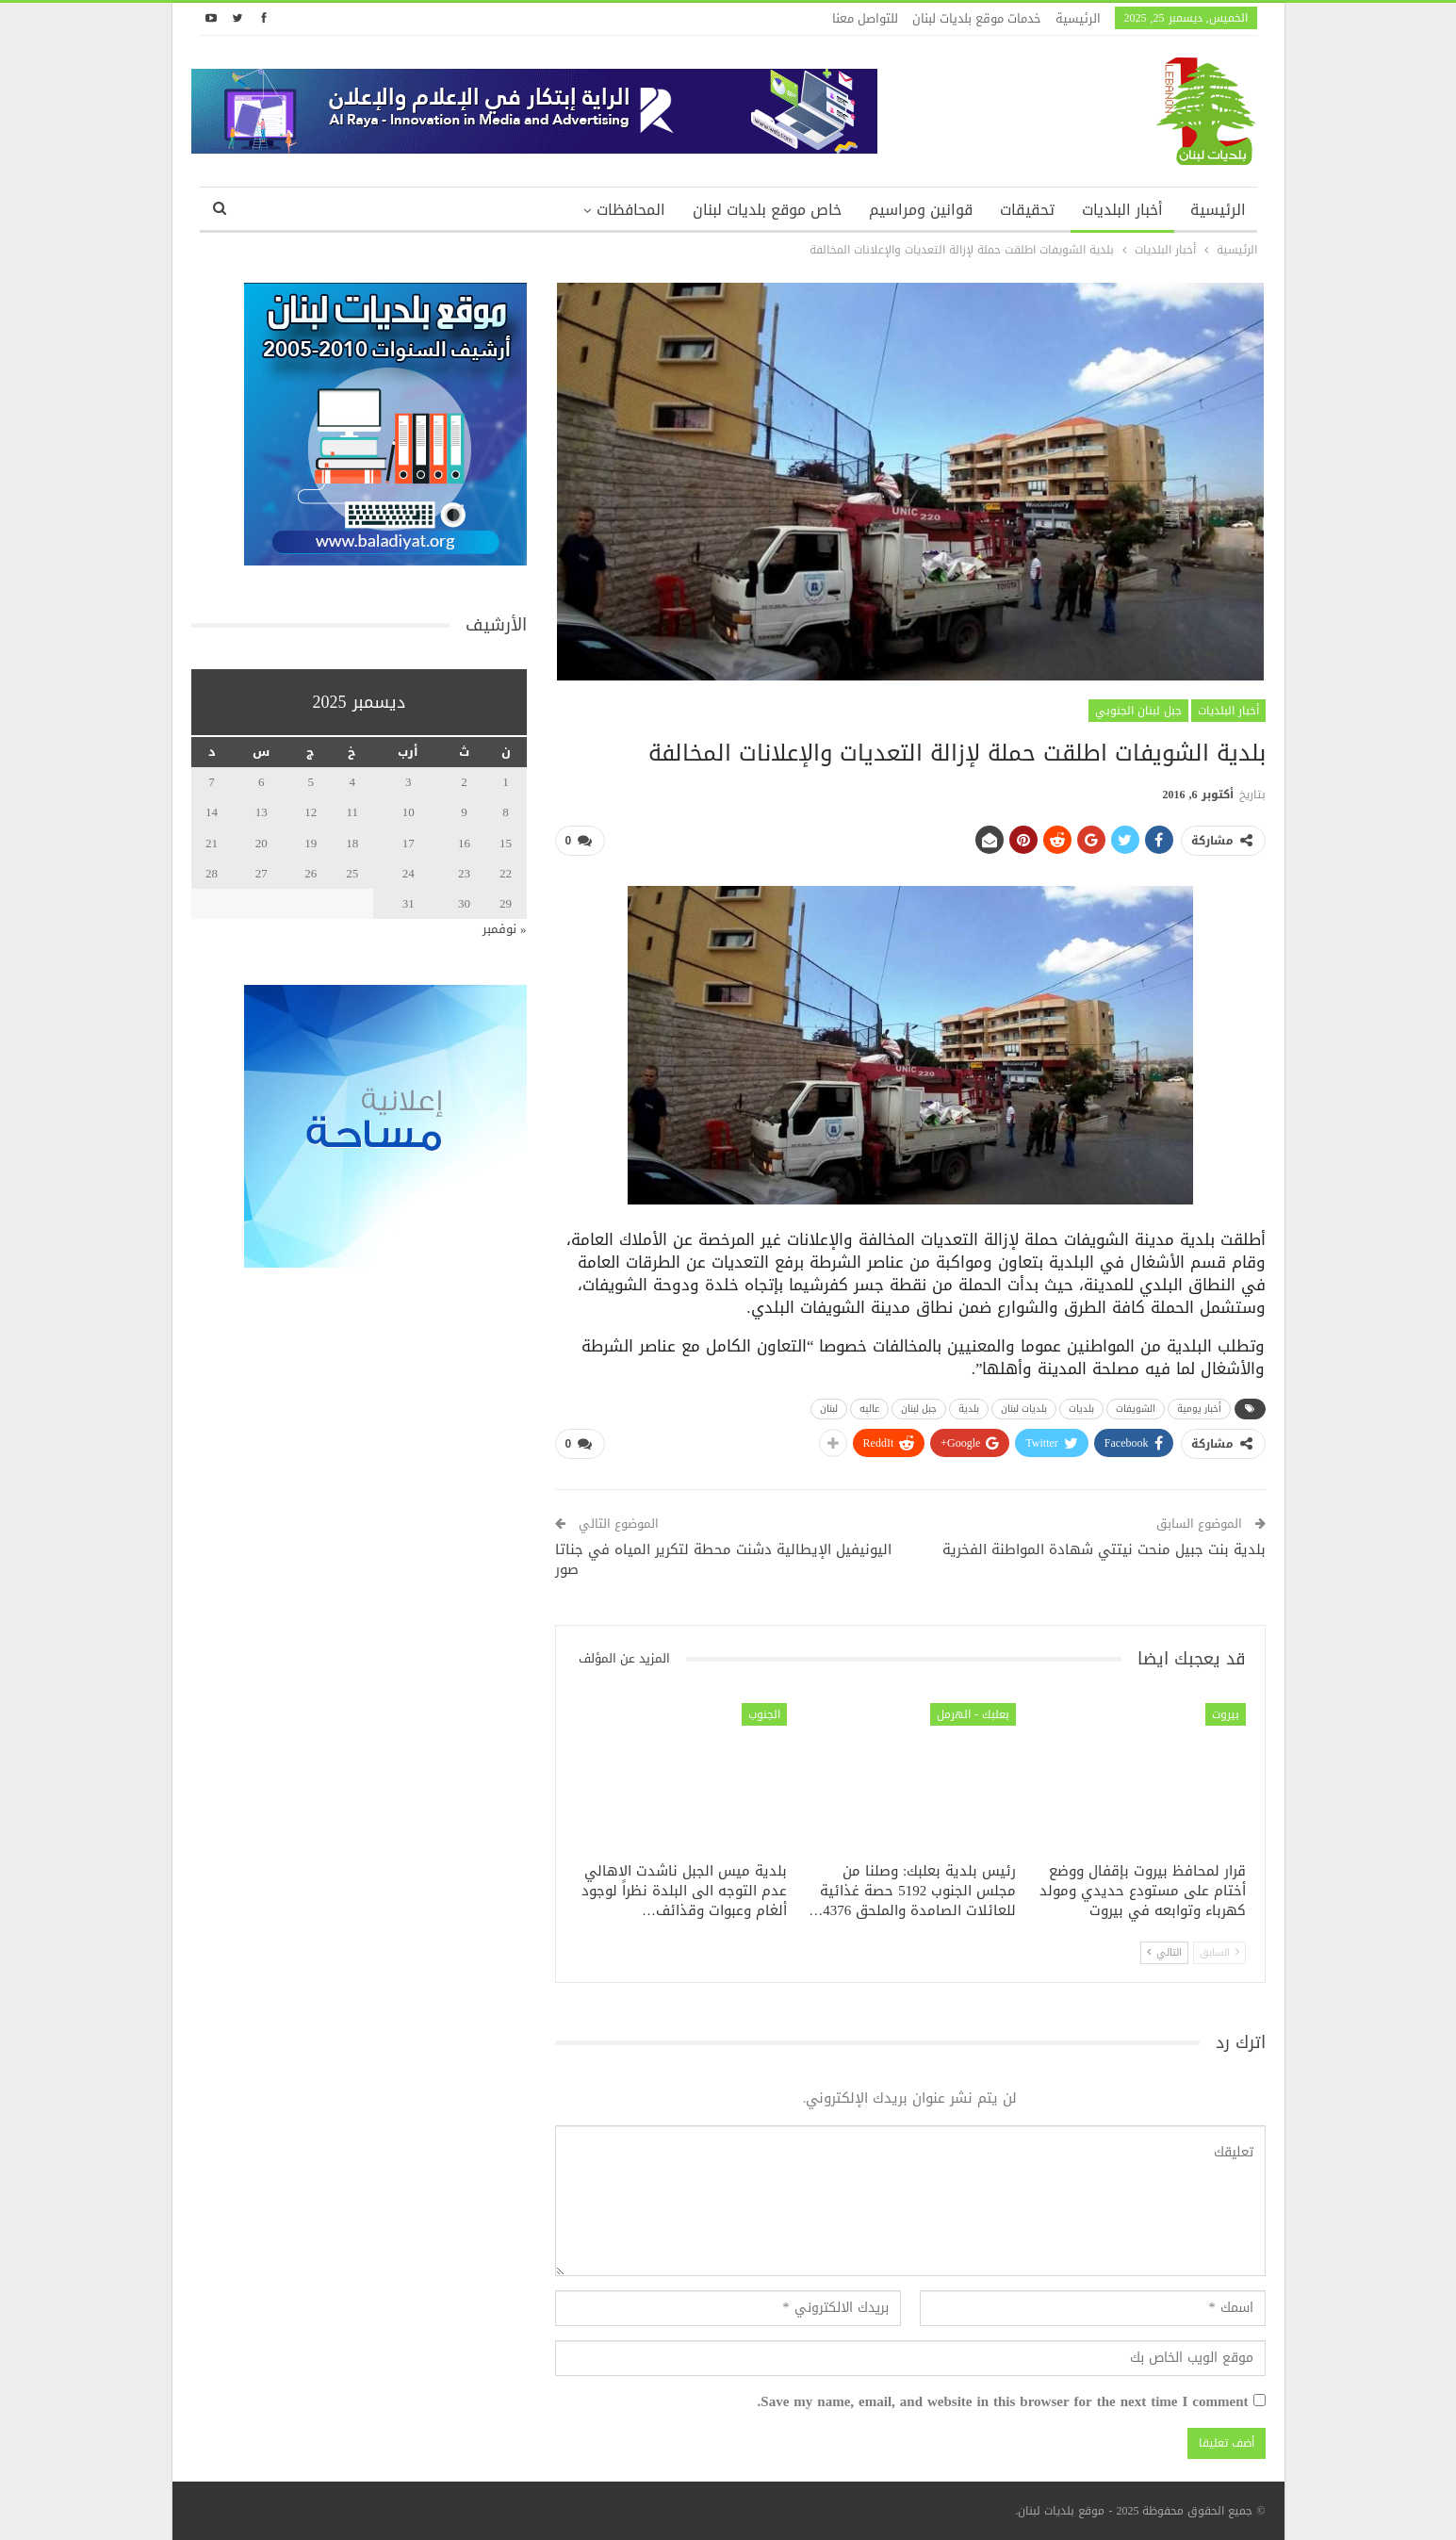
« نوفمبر (505, 929)
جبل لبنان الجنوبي (1138, 710)
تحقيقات (1027, 209)
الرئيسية (1078, 18)
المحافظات (631, 209)
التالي (1164, 1951)
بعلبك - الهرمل (973, 1714)
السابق (1219, 1951)
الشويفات (1135, 1408)
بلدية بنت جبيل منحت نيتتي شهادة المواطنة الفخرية (1104, 1549)
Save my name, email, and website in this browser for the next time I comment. (1003, 2402)
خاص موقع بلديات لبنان (767, 209)
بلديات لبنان (1024, 1408)
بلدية (968, 1408)
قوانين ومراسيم (921, 209)
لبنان (829, 1408)
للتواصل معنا (865, 18)
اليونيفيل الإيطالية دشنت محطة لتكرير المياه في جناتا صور (723, 1559)
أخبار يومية (1199, 1408)
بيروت (1225, 1714)
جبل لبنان (919, 1408)
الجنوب (764, 1714)
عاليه (869, 1408)
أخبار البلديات (1122, 209)
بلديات (1081, 1408)
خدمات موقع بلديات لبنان (976, 18)
